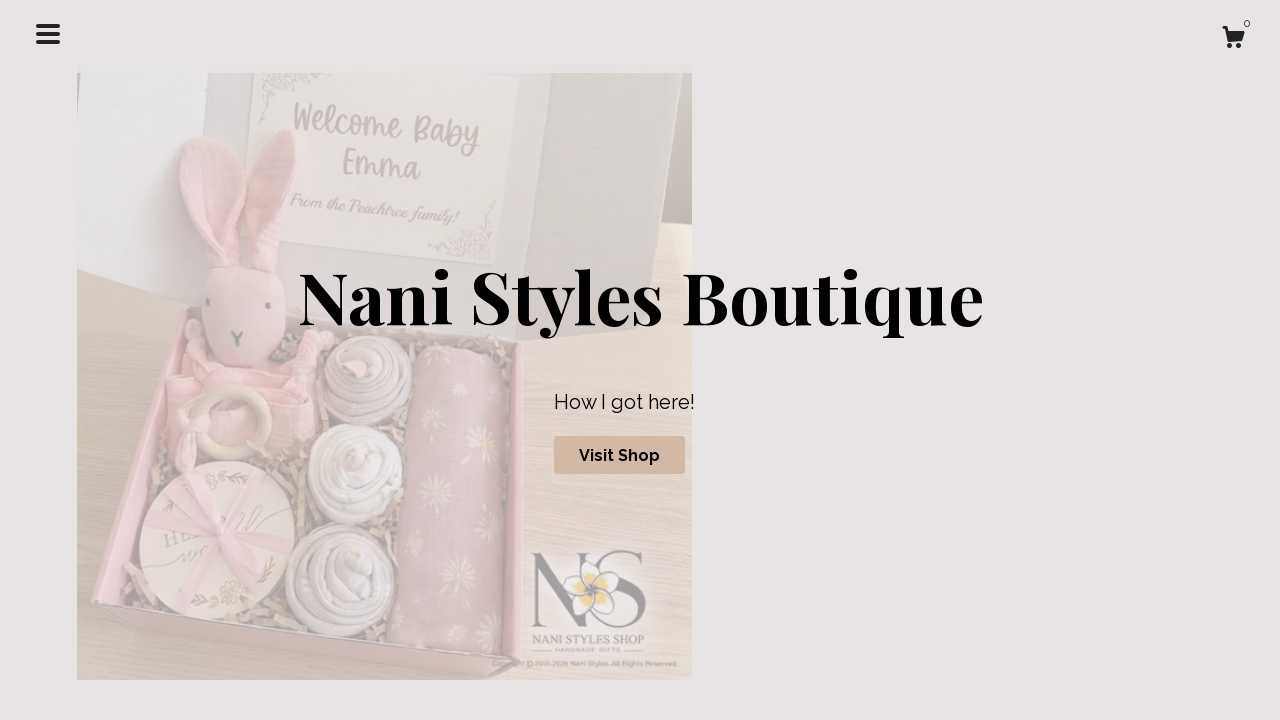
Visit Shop (619, 455)
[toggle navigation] (48, 34)
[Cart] (1233, 40)
